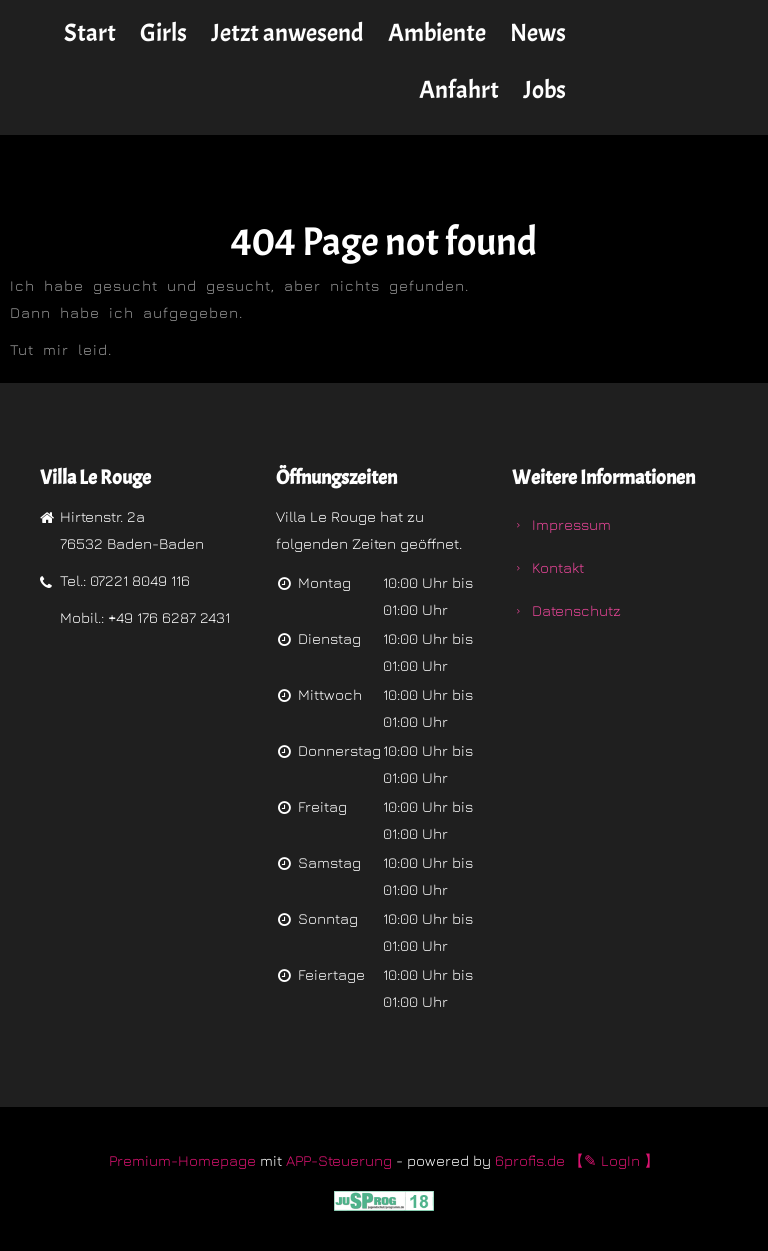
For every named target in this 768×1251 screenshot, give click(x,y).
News (538, 33)
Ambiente (437, 33)
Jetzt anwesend (287, 33)
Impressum (571, 524)
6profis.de (530, 1160)
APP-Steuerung (339, 1160)
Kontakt (558, 567)
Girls (163, 33)
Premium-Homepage (182, 1160)
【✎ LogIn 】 (614, 1160)
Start (90, 33)
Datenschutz (576, 610)
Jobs (544, 90)
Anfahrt (459, 90)
